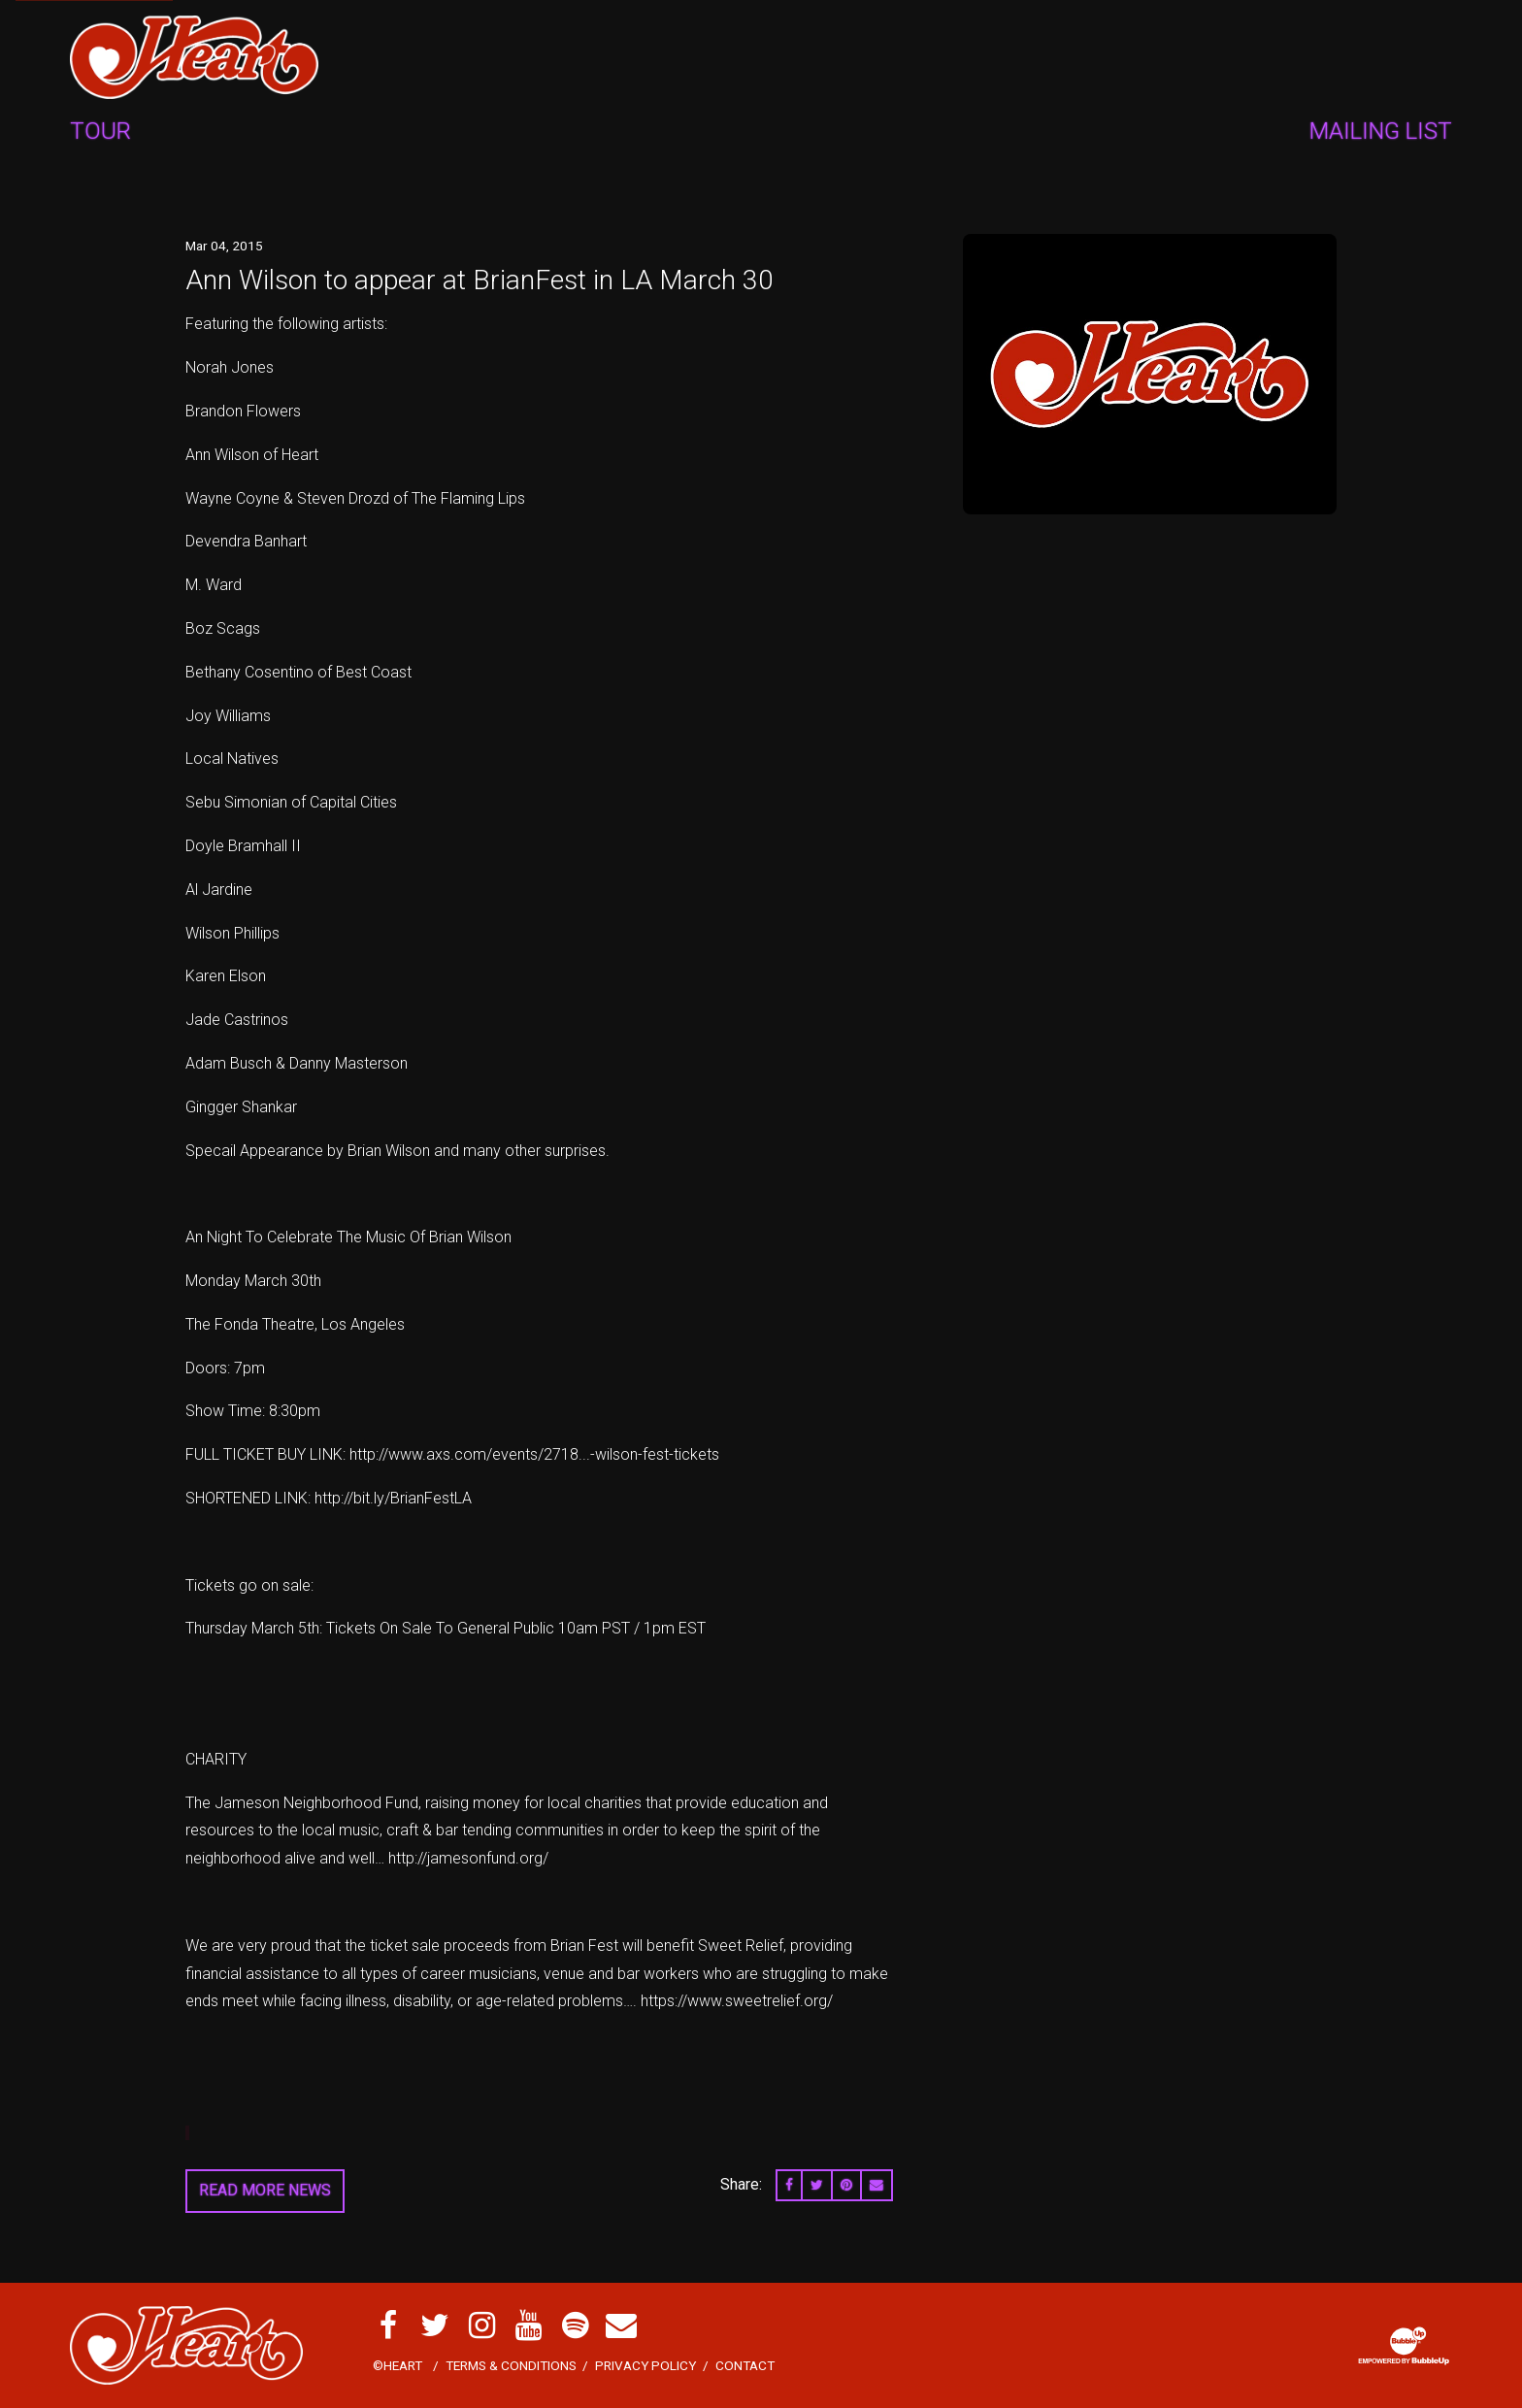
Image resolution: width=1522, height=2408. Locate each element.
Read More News (265, 2190)
